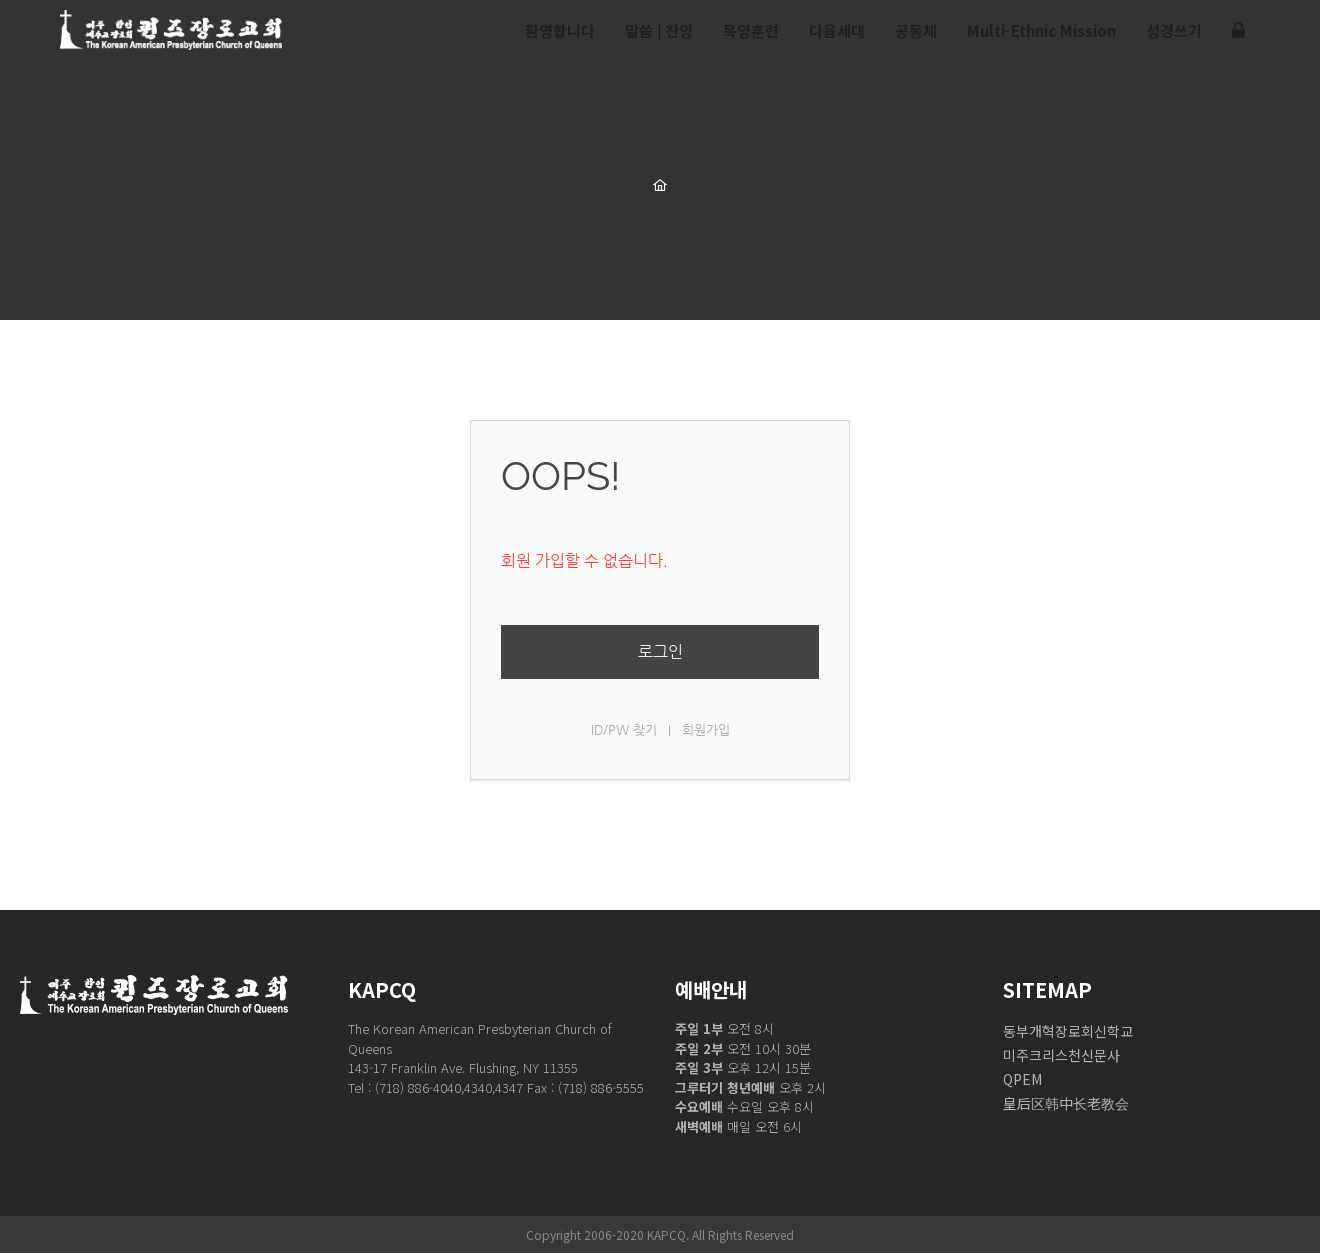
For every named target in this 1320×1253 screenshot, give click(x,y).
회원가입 (706, 729)
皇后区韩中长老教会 (1066, 1103)
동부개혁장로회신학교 (1068, 1031)
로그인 (660, 651)
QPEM (1022, 1079)
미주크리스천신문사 (1061, 1055)
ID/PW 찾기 (624, 729)
